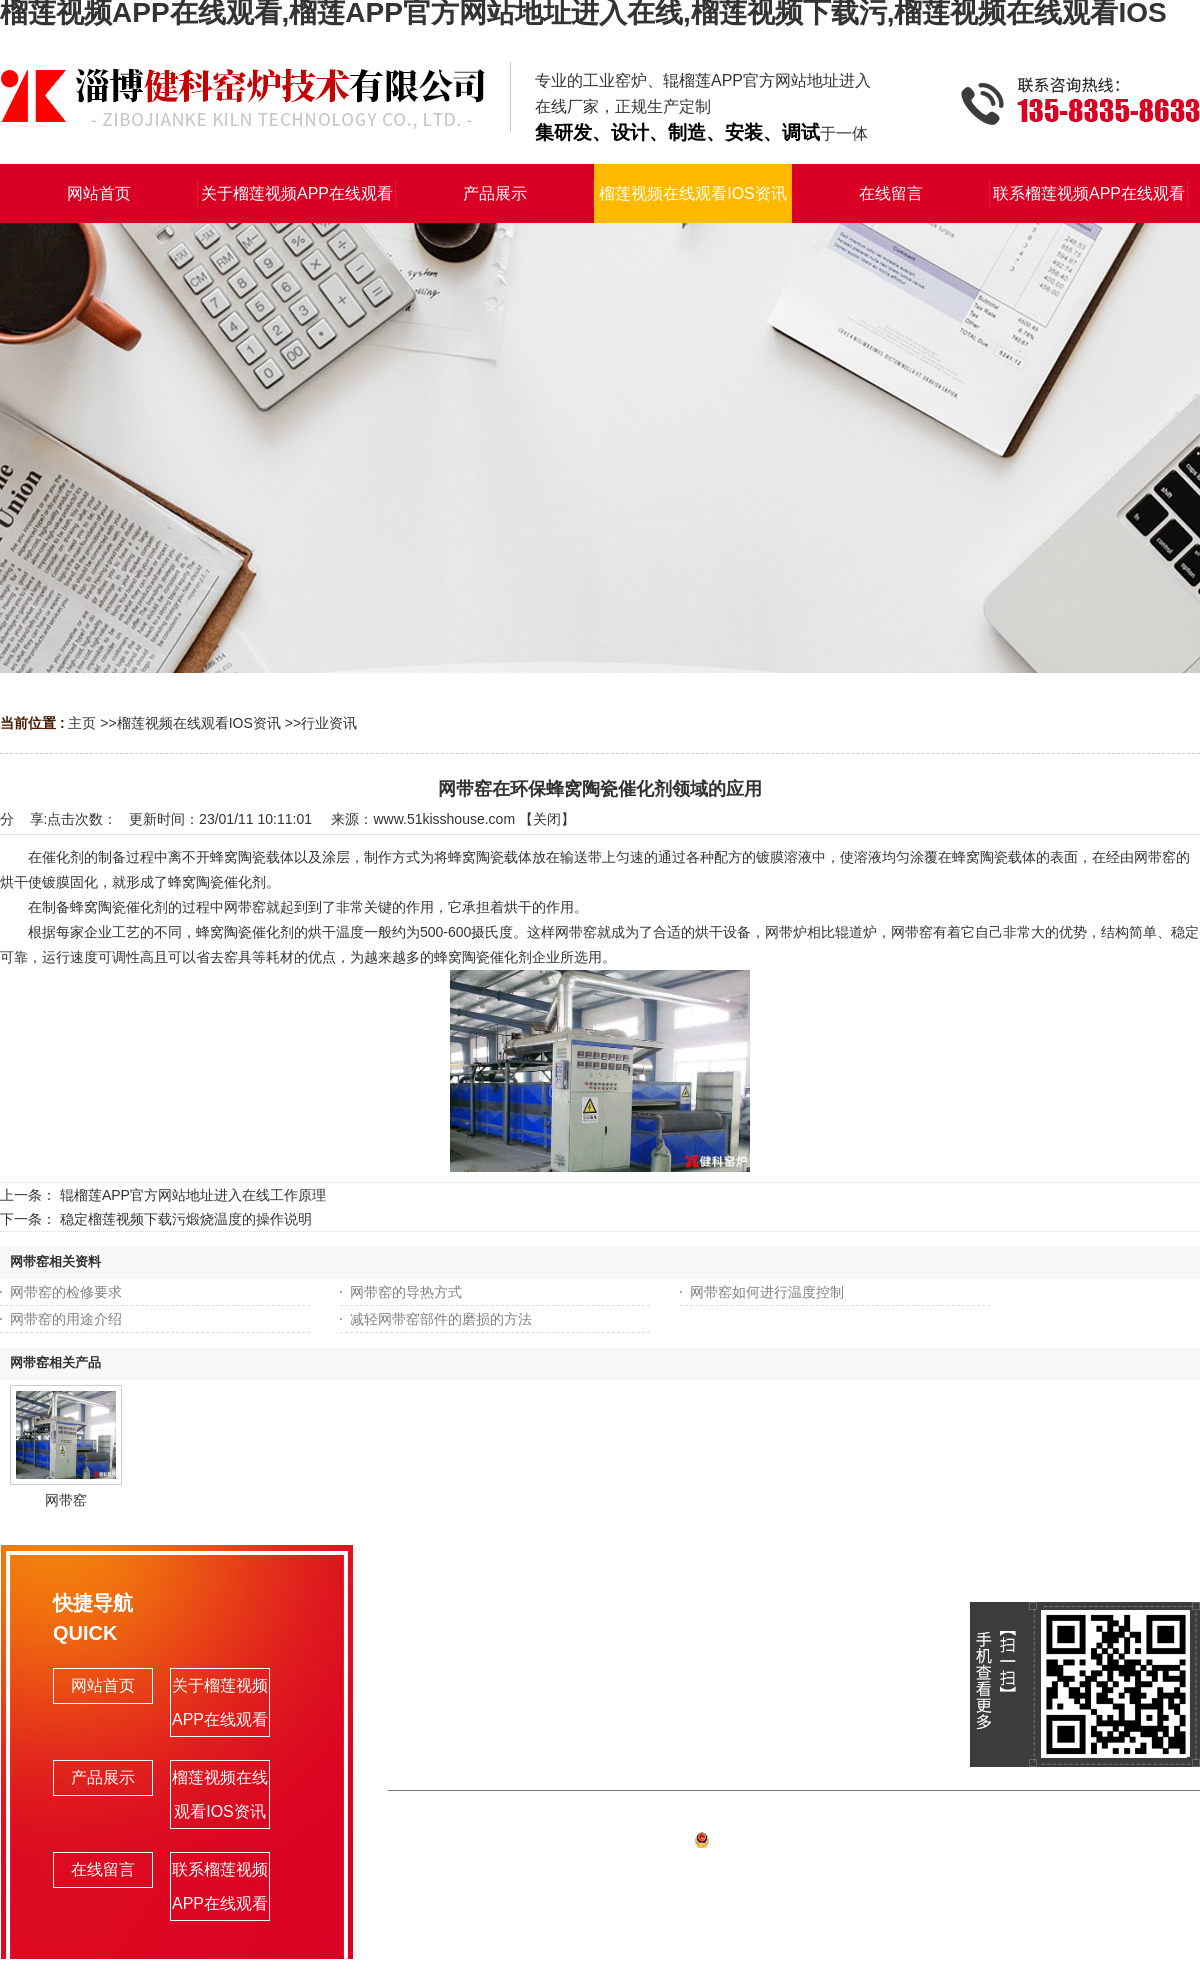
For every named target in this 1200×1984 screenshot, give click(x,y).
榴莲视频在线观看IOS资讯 (199, 723)
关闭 (547, 819)
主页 (82, 723)
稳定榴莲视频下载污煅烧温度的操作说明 (186, 1219)
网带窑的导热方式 (406, 1292)
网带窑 (66, 1500)
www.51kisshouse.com (444, 819)
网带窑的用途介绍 (66, 1319)
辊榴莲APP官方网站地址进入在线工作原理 (193, 1195)
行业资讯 (329, 723)
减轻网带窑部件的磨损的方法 (441, 1319)
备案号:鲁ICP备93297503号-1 (794, 1843)
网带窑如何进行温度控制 (767, 1292)
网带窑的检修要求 (66, 1292)
